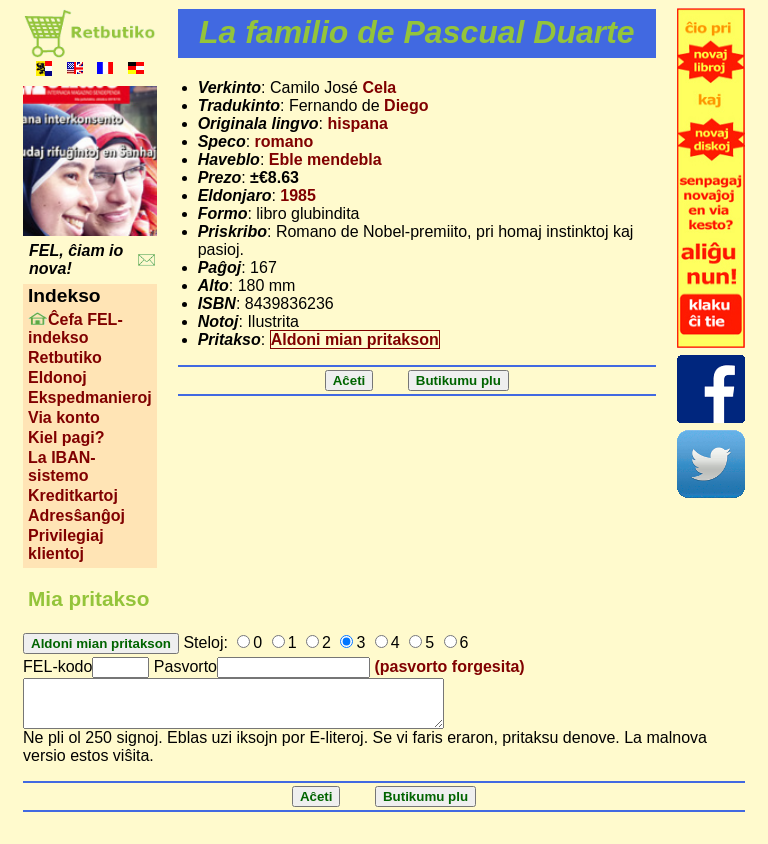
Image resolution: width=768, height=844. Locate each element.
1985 (298, 195)
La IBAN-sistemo (62, 466)
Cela (379, 87)
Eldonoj (57, 377)
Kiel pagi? (66, 437)
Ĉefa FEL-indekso (75, 328)
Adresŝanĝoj (76, 515)
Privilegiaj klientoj (66, 544)
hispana (357, 123)
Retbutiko (65, 357)
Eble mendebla (325, 159)
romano (284, 141)
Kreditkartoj (73, 495)
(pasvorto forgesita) (449, 666)
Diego (406, 105)
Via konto (64, 417)
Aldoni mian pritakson (355, 339)
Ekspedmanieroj (90, 397)
